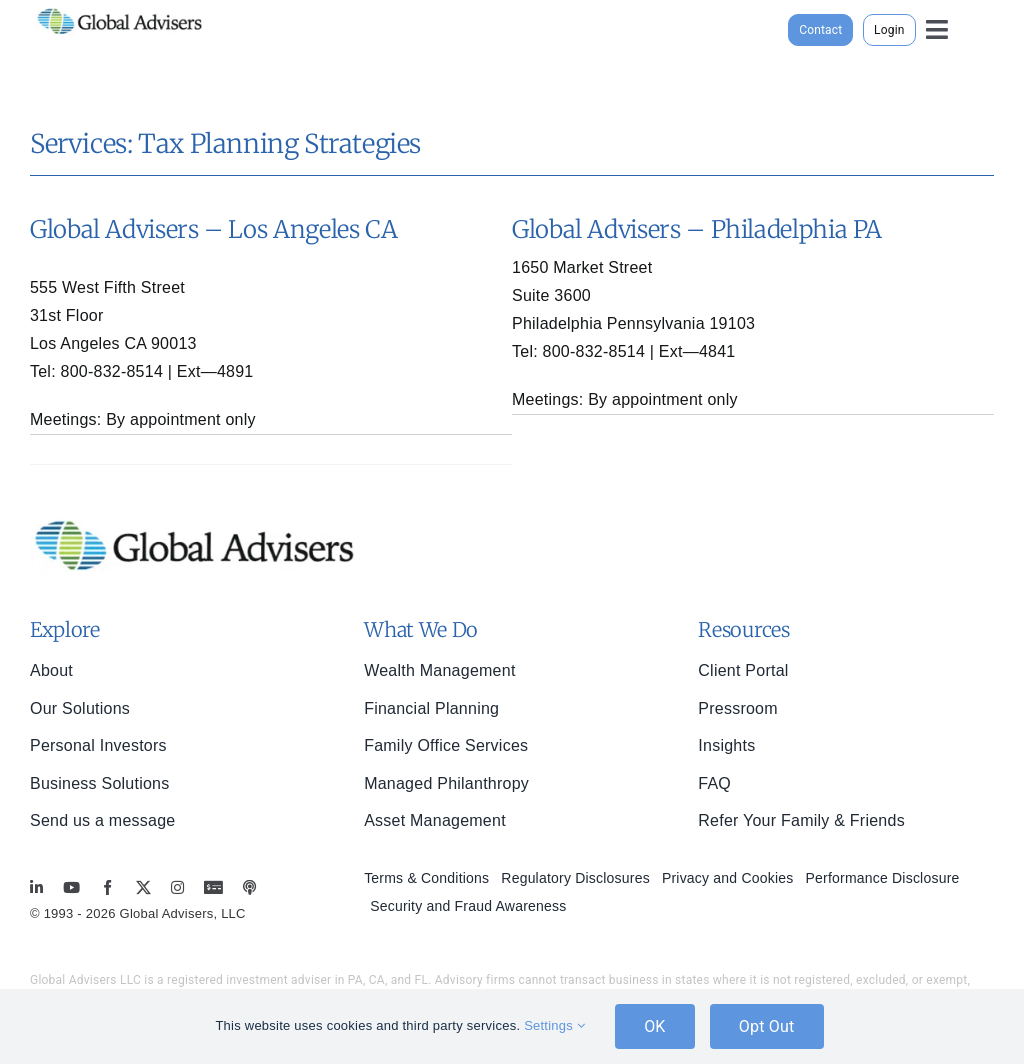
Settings (554, 1025)
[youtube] (71, 887)
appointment (175, 419)
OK (655, 1026)
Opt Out (767, 1026)
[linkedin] (36, 887)
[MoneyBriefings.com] (213, 887)
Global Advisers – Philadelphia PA (697, 229)
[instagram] (177, 887)
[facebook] (107, 887)
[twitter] (143, 887)
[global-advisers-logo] (120, 8)
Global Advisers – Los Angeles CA (213, 229)
